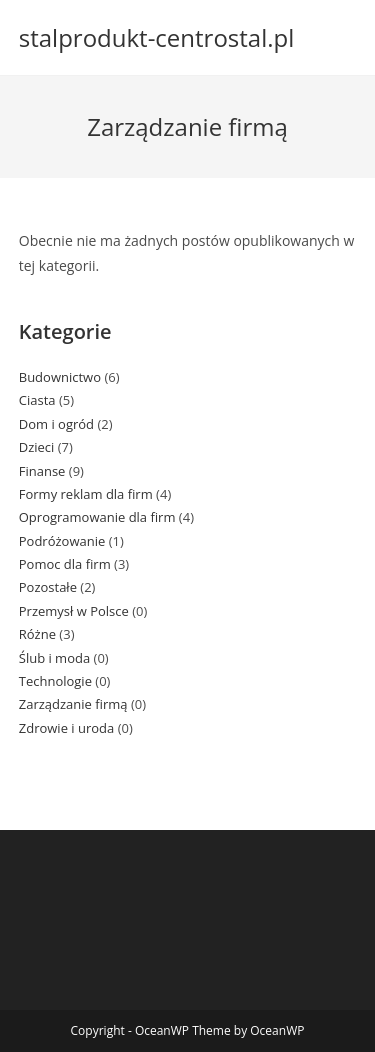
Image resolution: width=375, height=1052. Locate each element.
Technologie (55, 681)
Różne (37, 634)
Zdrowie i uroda (67, 728)
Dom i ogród (56, 424)
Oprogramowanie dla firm (97, 517)
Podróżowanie (62, 541)
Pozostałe (48, 587)
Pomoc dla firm (65, 564)
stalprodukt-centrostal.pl (157, 37)
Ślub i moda (54, 658)
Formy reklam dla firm (86, 494)
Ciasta (37, 400)
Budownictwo (60, 377)
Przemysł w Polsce (74, 611)
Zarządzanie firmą (73, 704)
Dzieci (37, 447)
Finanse (42, 471)
